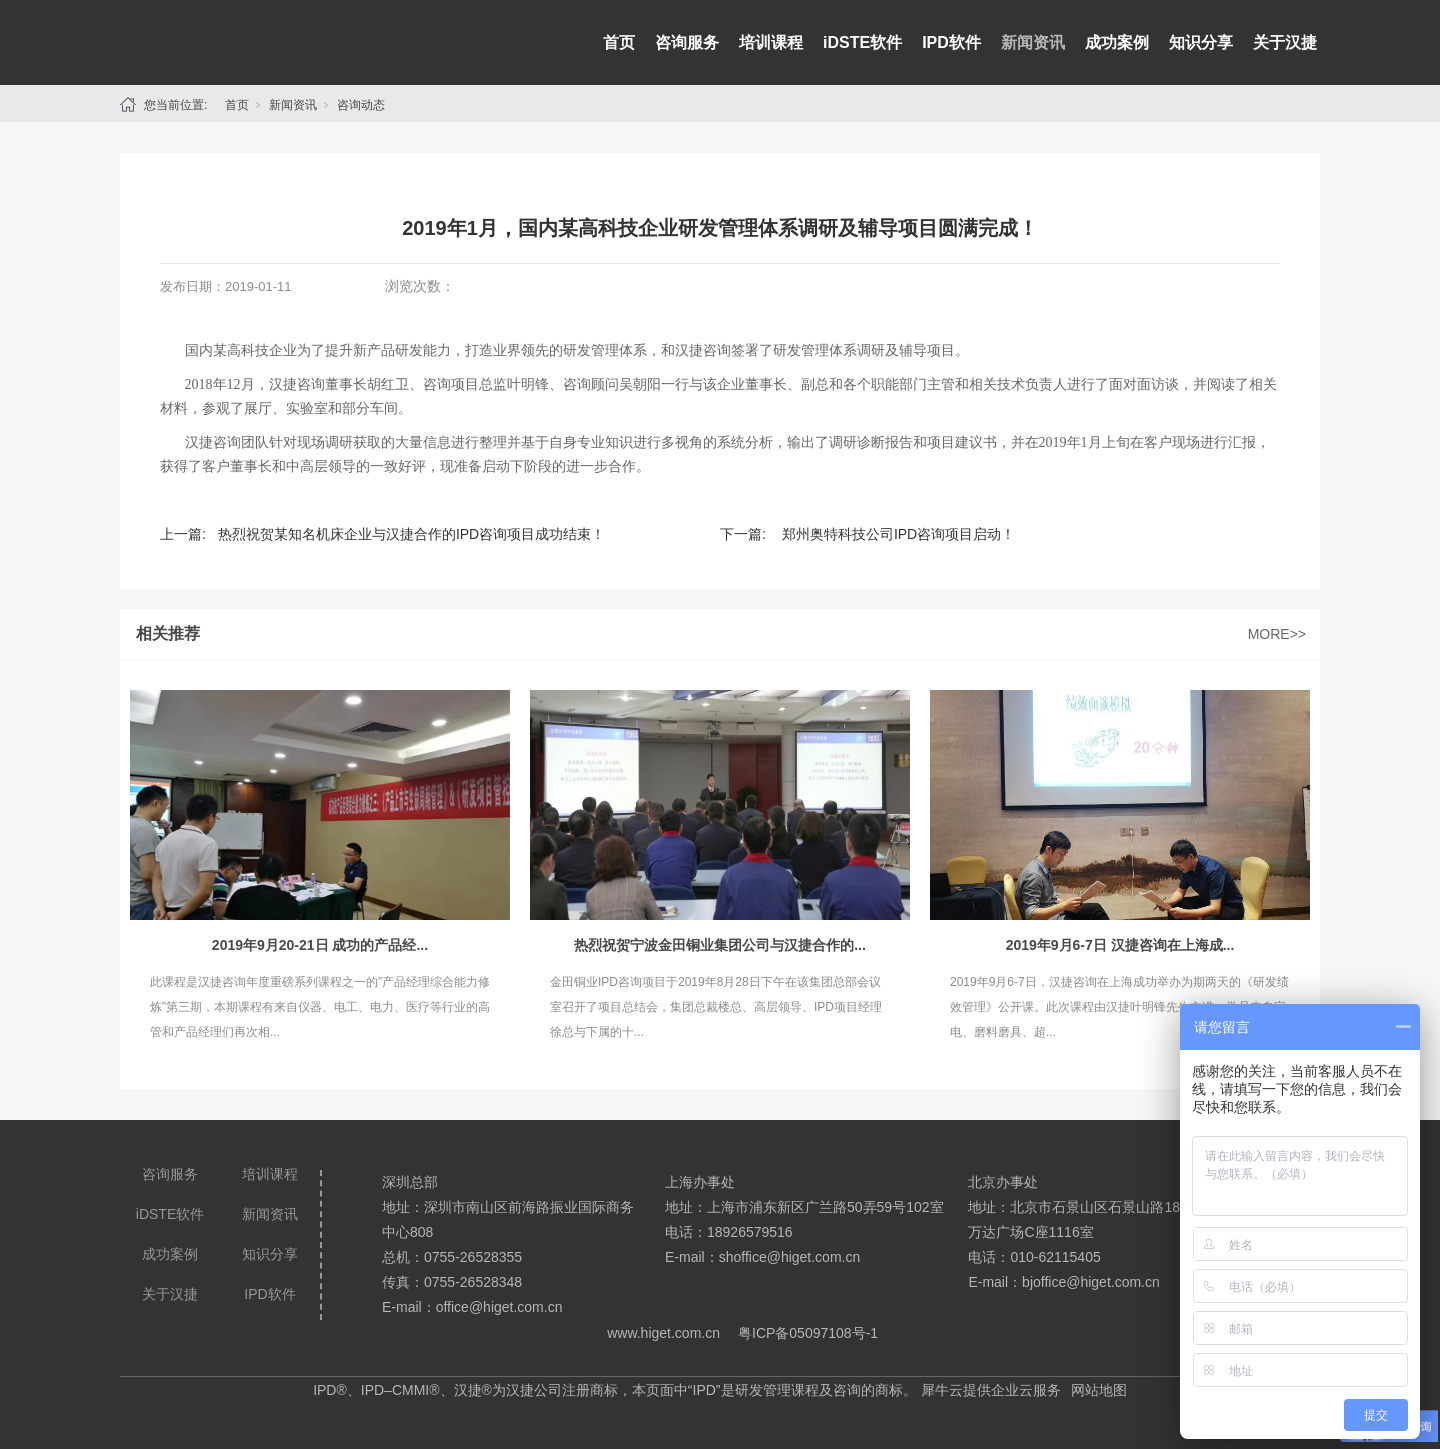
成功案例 (1117, 42)
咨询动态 (361, 105)
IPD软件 (951, 42)
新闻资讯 (1033, 42)
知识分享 (1201, 42)
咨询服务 (687, 42)
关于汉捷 (1285, 42)
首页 (619, 42)
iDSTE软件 (862, 42)
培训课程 (771, 42)
